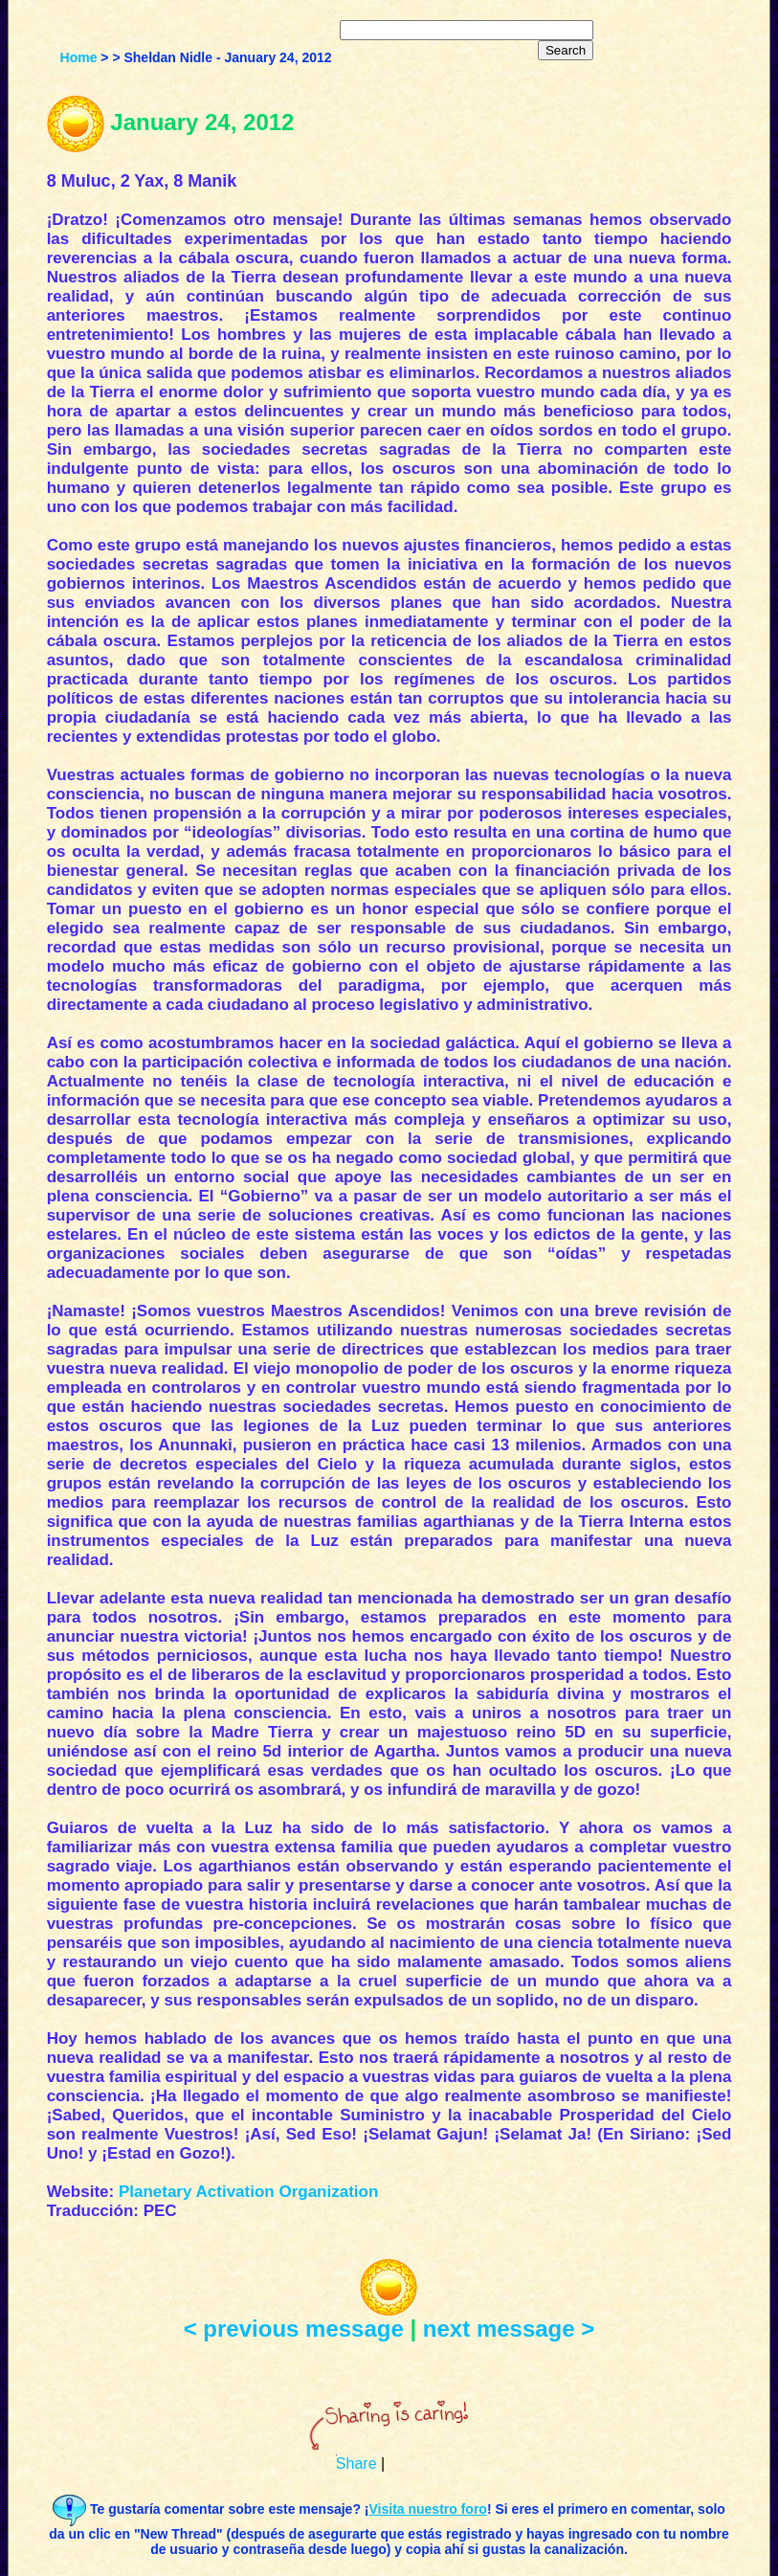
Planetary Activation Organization (248, 2192)
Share (356, 2463)
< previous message (294, 2328)
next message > (508, 2328)
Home (79, 57)
